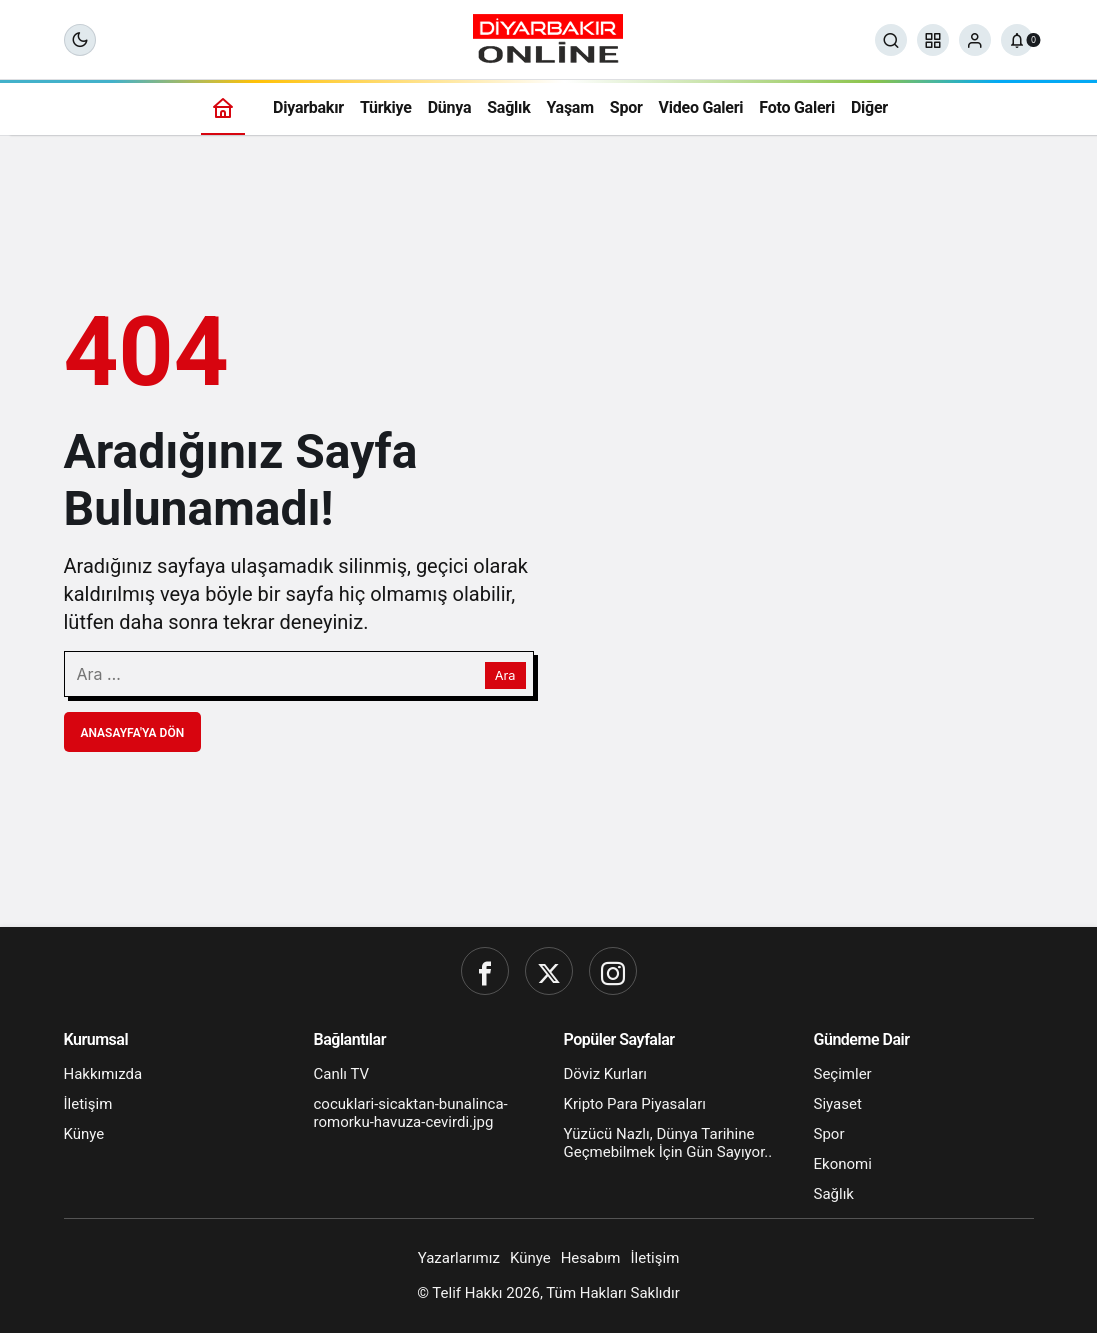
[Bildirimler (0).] (1017, 40)
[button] (933, 40)
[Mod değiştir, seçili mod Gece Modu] (80, 40)
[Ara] (891, 40)
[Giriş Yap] (975, 40)
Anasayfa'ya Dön (133, 733)
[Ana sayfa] (223, 107)
